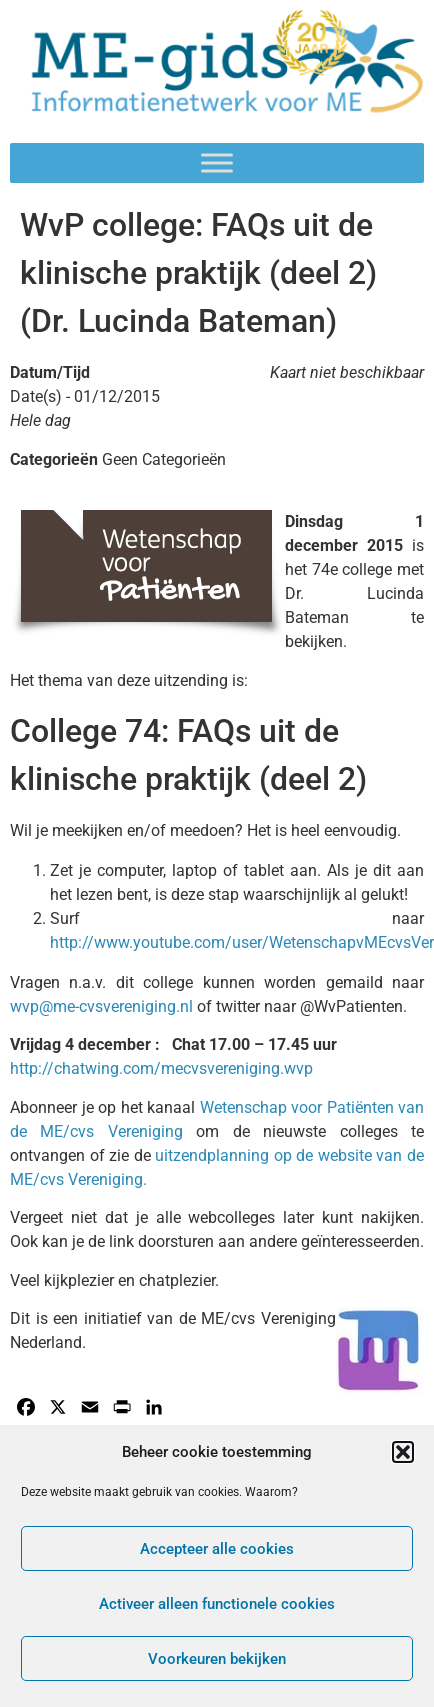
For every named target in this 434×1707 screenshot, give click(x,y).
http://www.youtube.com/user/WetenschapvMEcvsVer (242, 942)
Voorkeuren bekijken (217, 1659)
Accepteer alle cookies (217, 1549)
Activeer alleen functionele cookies (217, 1604)
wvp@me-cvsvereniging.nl (101, 1006)
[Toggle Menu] (217, 163)
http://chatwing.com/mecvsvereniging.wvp (161, 1068)
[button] (403, 1452)
